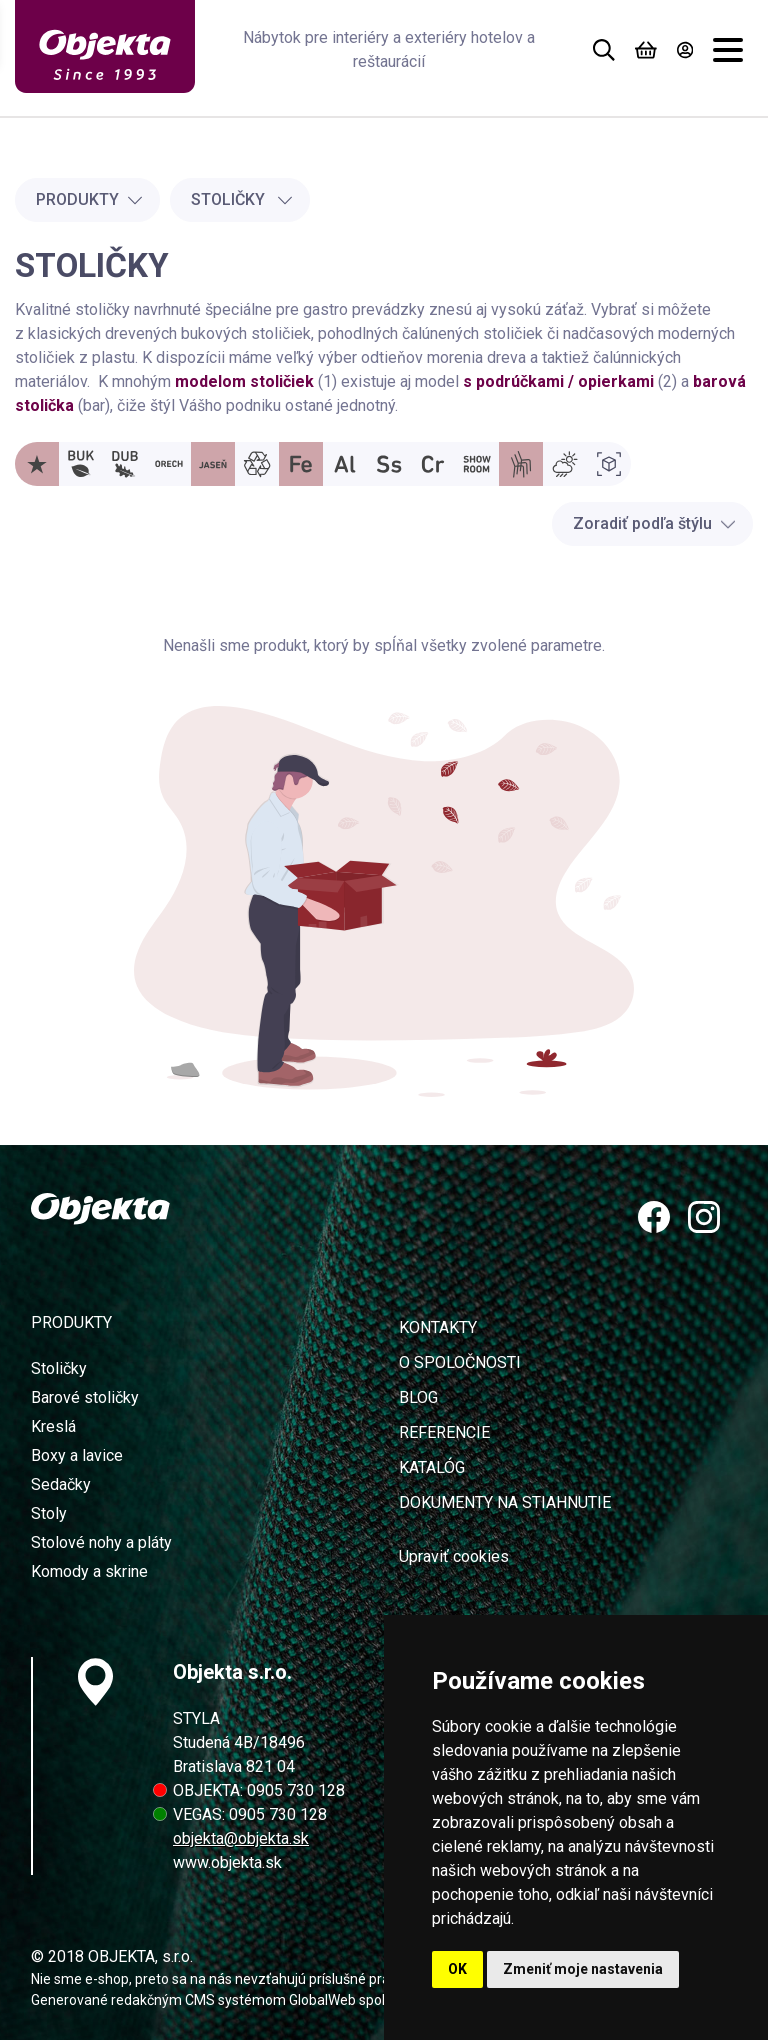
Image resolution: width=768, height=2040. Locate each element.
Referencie (444, 1432)
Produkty (89, 199)
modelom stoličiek (244, 381)
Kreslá (53, 1426)
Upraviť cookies (454, 1556)
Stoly (49, 1513)
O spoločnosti (460, 1362)
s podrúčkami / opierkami (558, 381)
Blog (418, 1397)
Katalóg (432, 1467)
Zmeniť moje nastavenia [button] (583, 1969)
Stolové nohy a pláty (101, 1542)
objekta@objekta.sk (241, 1838)
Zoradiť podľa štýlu (654, 523)
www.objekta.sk (227, 1862)
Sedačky (61, 1484)
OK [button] (457, 1969)
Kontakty (438, 1327)
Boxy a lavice (77, 1455)
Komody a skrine (89, 1571)
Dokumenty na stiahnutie (505, 1502)
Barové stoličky (85, 1397)
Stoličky (242, 199)
